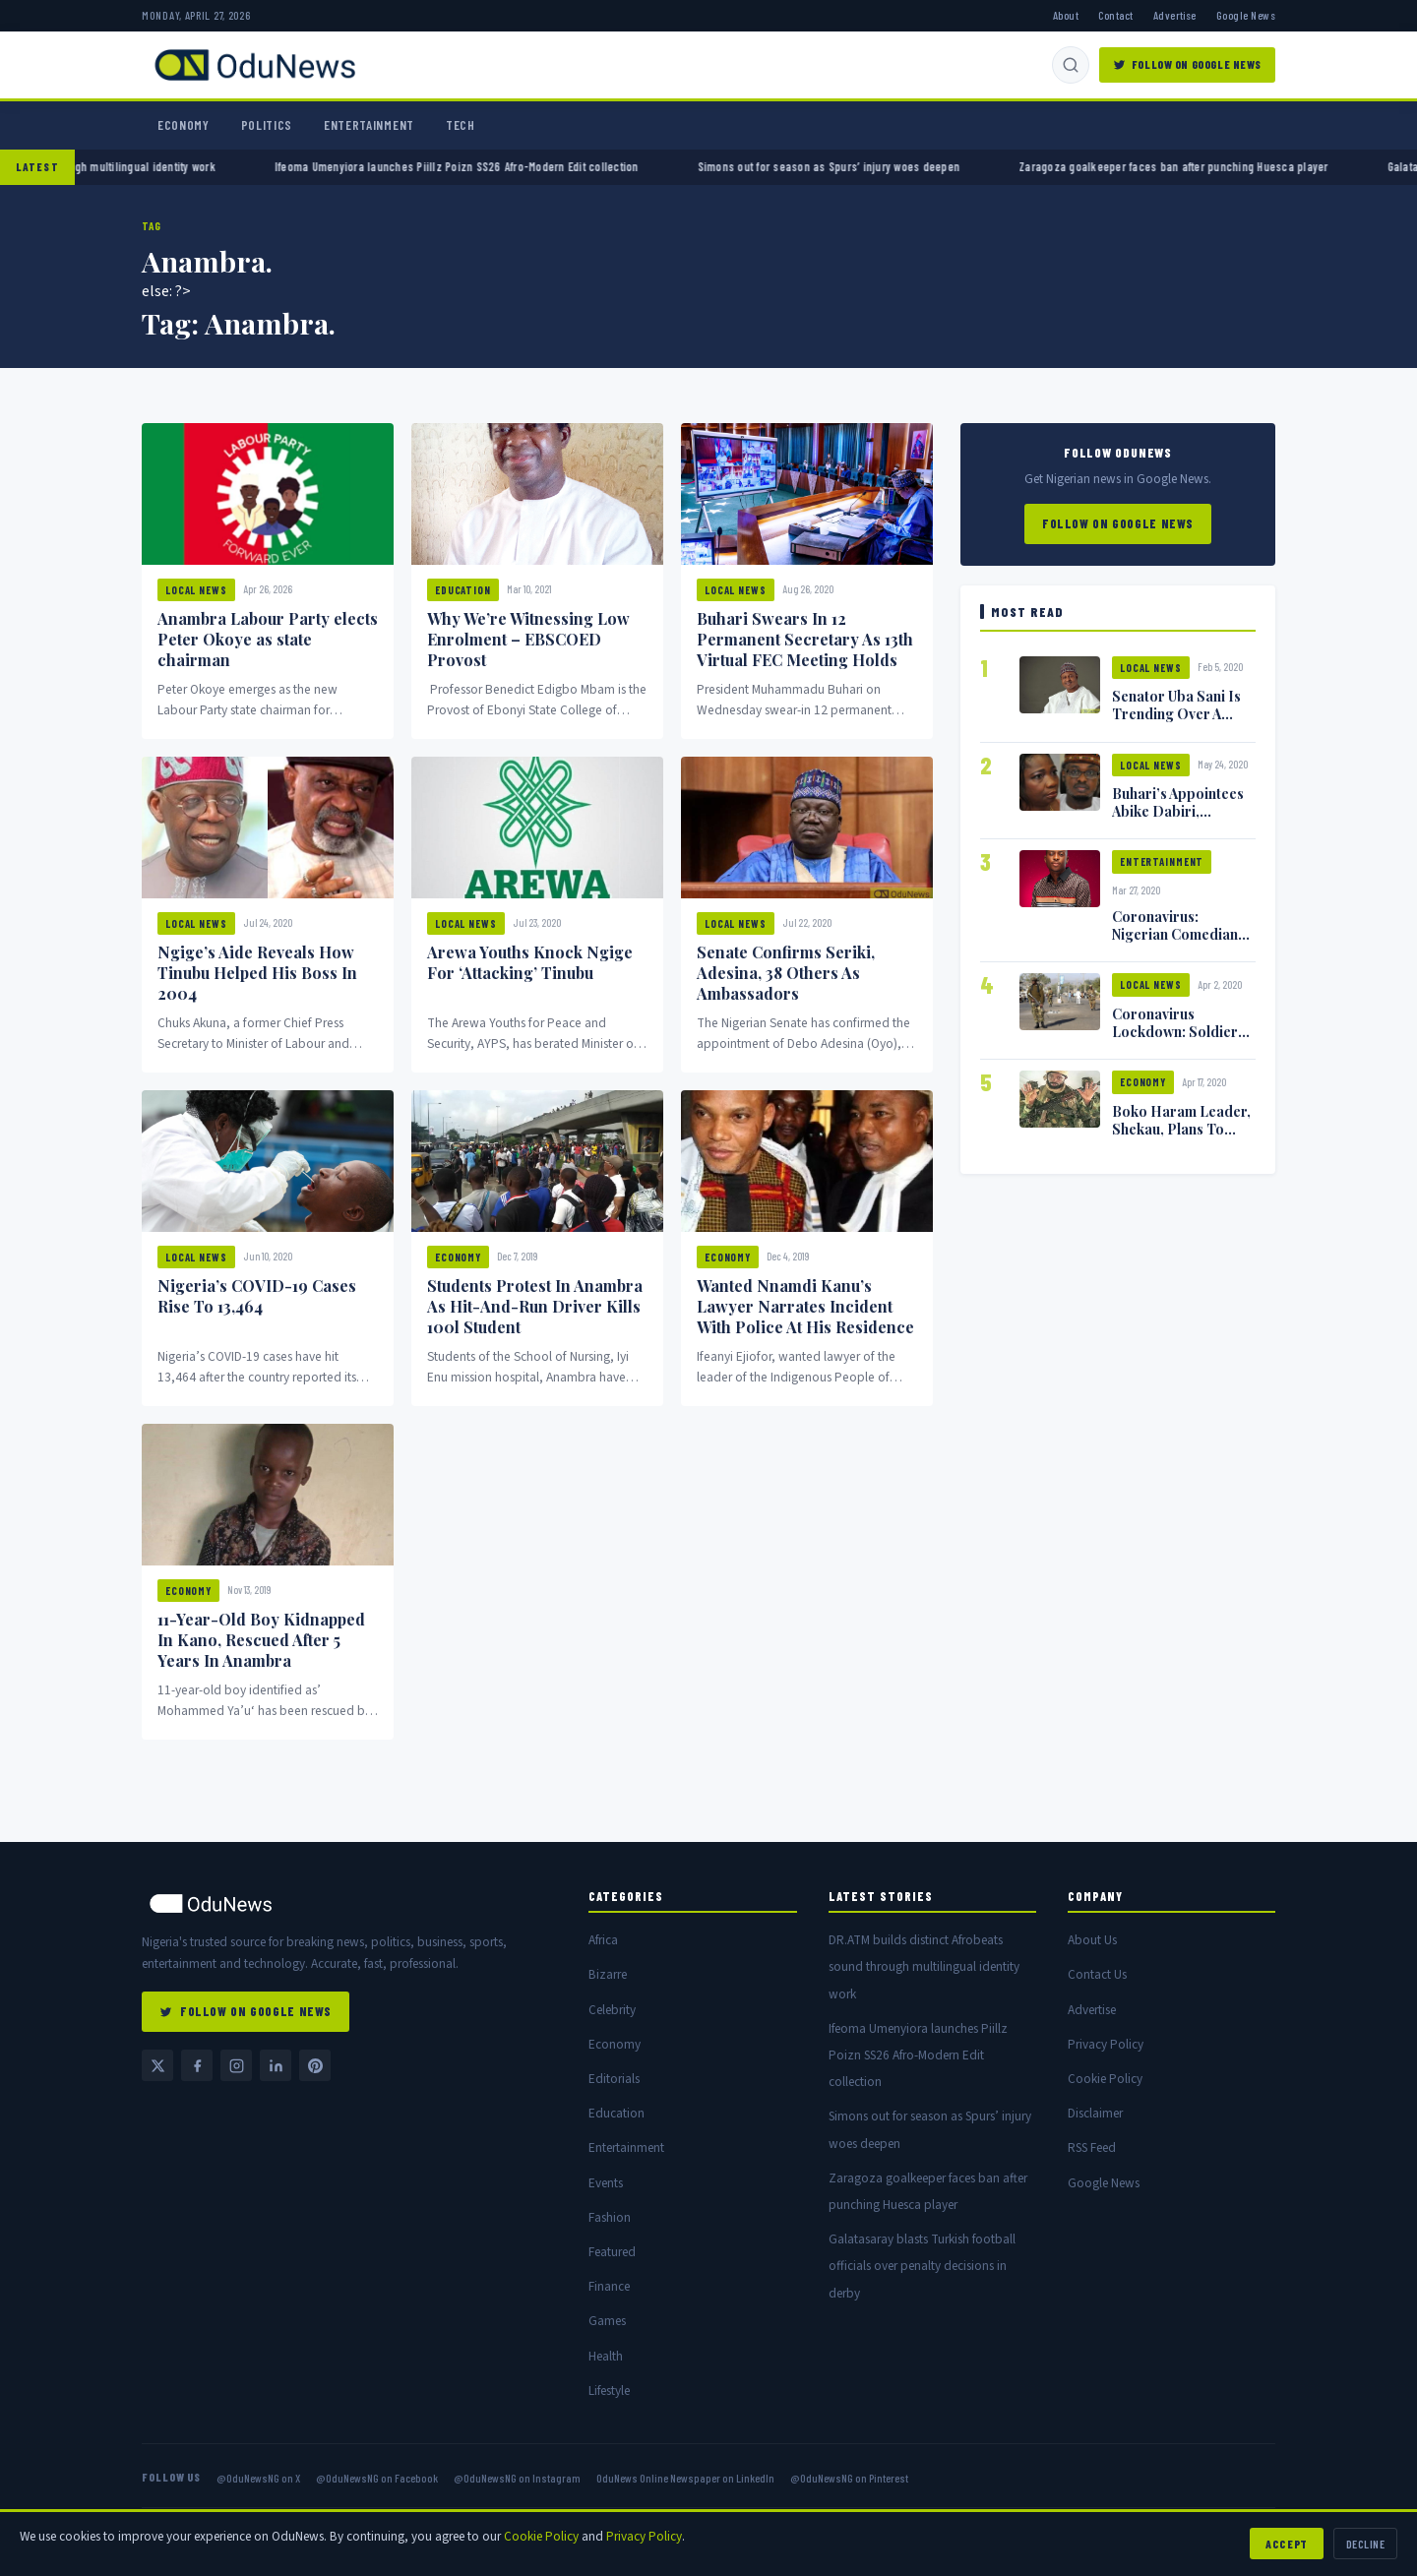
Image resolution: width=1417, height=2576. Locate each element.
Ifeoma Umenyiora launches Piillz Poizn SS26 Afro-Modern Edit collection (492, 166)
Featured (612, 2251)
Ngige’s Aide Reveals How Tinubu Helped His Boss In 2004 (257, 973)
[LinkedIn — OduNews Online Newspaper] (275, 2065)
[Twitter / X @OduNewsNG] (157, 2065)
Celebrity (612, 2009)
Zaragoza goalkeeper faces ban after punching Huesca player (1208, 166)
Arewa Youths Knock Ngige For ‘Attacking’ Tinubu (530, 962)
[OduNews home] (349, 1903)
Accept (1286, 2543)
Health (605, 2356)
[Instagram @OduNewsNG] (236, 2065)
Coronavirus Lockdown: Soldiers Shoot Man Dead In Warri (1178, 1040)
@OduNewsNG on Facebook (377, 2477)
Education (463, 589)
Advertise (1175, 15)
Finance (609, 2286)
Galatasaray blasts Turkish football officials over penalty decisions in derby (922, 2265)
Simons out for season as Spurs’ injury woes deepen (863, 166)
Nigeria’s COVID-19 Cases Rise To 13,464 (256, 1296)
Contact (1115, 15)
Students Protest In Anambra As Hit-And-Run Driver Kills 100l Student (535, 1306)
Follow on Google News (1118, 523)
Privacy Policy (1105, 2044)
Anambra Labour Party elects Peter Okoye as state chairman (267, 639)
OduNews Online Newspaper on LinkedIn (685, 2477)
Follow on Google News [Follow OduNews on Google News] (1187, 64)
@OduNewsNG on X (258, 2477)
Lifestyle (609, 2390)
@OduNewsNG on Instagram (517, 2477)
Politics (266, 125)
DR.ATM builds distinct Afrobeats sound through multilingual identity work (924, 1966)
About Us (1092, 1940)
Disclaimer (1095, 2113)
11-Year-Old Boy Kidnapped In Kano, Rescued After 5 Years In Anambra (261, 1640)
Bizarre (607, 1974)
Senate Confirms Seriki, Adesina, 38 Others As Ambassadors (786, 973)
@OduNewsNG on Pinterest (849, 2477)
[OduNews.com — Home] (255, 65)
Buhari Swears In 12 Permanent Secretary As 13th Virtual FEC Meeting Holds (805, 639)
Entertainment (369, 125)
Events (605, 2183)
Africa (603, 1940)
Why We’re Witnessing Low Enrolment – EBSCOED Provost (528, 639)
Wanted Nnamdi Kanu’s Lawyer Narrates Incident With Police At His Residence (805, 1306)
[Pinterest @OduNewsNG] (315, 2065)
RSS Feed (1092, 2147)
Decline (1365, 2543)
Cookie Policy (1105, 2078)
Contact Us (1097, 1974)
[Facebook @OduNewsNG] (197, 2065)
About (1065, 15)
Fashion (609, 2217)
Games (607, 2320)
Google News (1245, 15)
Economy (183, 125)
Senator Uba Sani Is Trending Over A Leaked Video (1176, 713)
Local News (196, 589)
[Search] (1070, 65)
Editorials (614, 2078)
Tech (460, 125)
